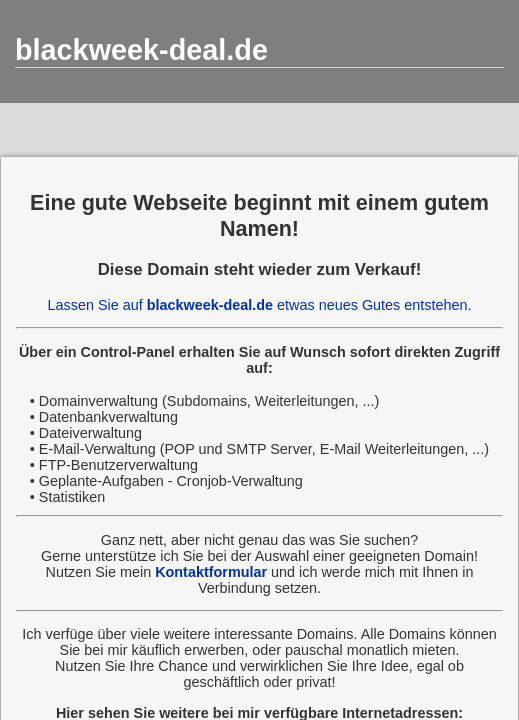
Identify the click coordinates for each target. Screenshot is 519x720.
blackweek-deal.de (141, 50)
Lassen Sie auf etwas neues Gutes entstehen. (260, 305)
